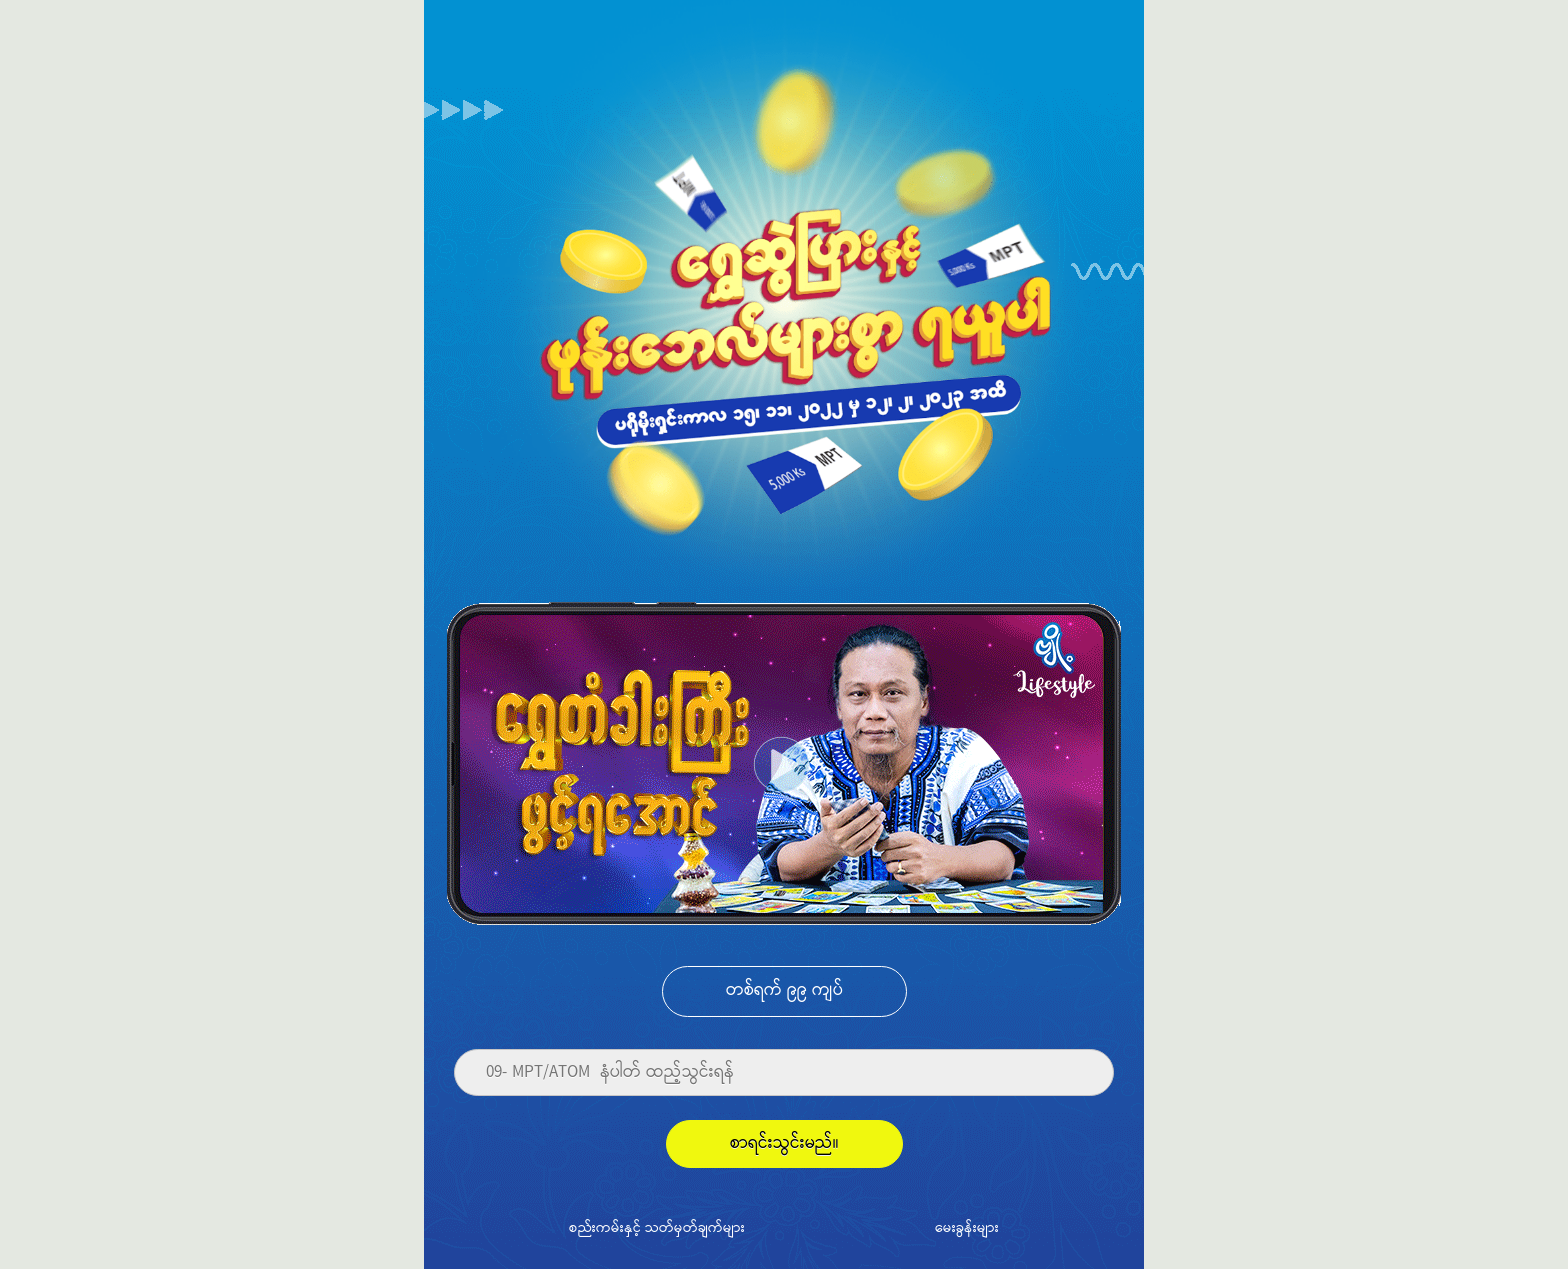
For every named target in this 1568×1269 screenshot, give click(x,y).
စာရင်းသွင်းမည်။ (784, 1143)
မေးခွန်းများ (967, 1227)
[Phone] (784, 1073)
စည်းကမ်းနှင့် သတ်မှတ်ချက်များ (657, 1227)
